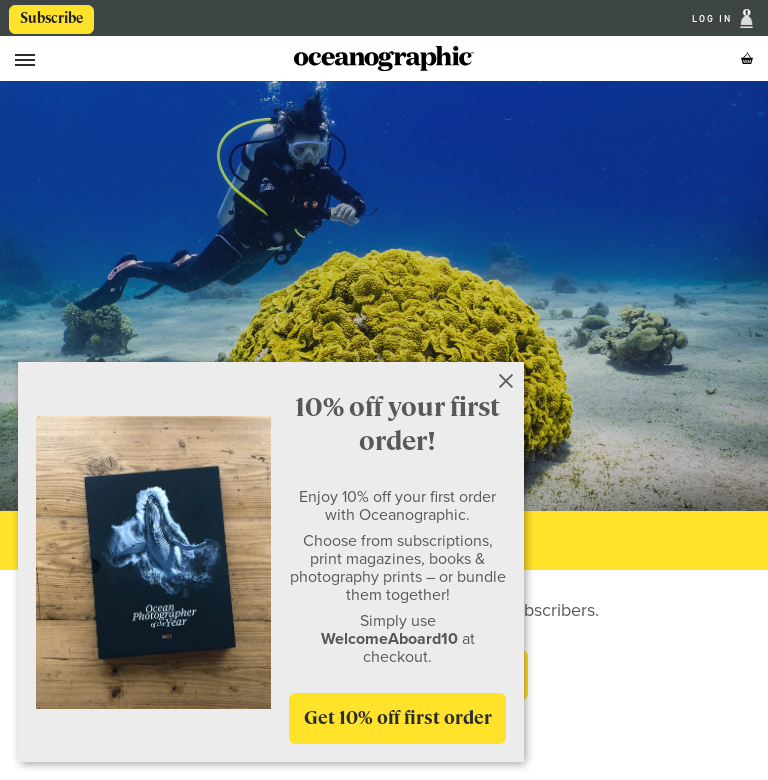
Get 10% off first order (398, 717)
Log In (714, 18)
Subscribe (51, 18)
